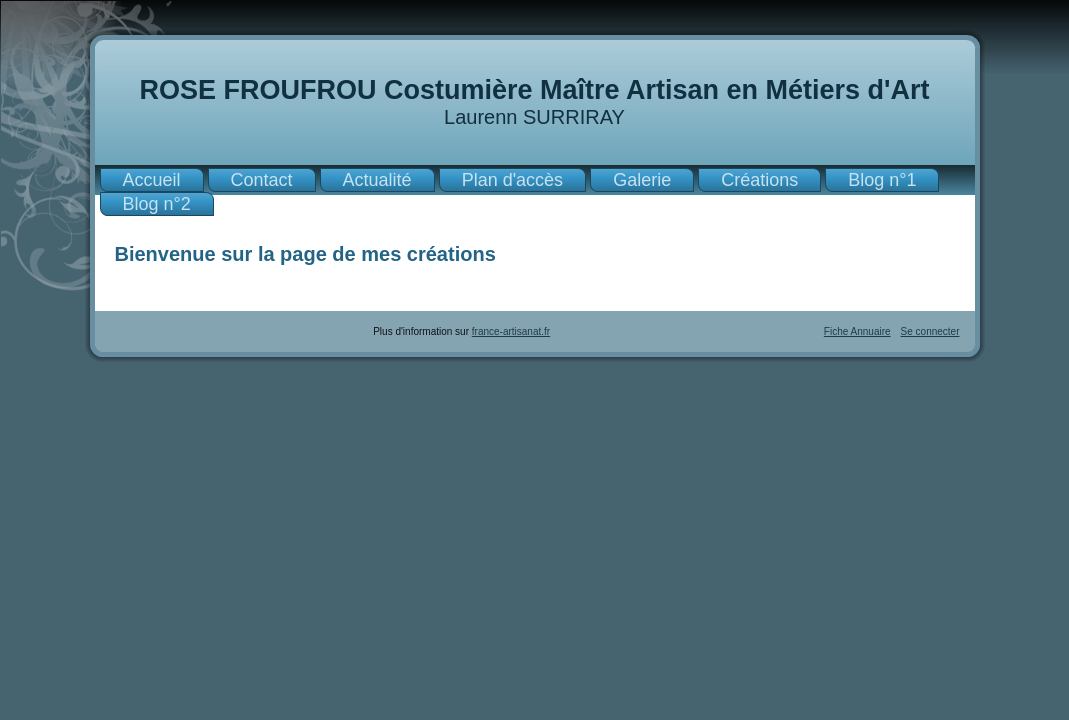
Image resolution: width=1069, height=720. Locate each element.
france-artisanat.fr (511, 331)
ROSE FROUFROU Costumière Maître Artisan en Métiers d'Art (534, 90)
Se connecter (930, 331)
